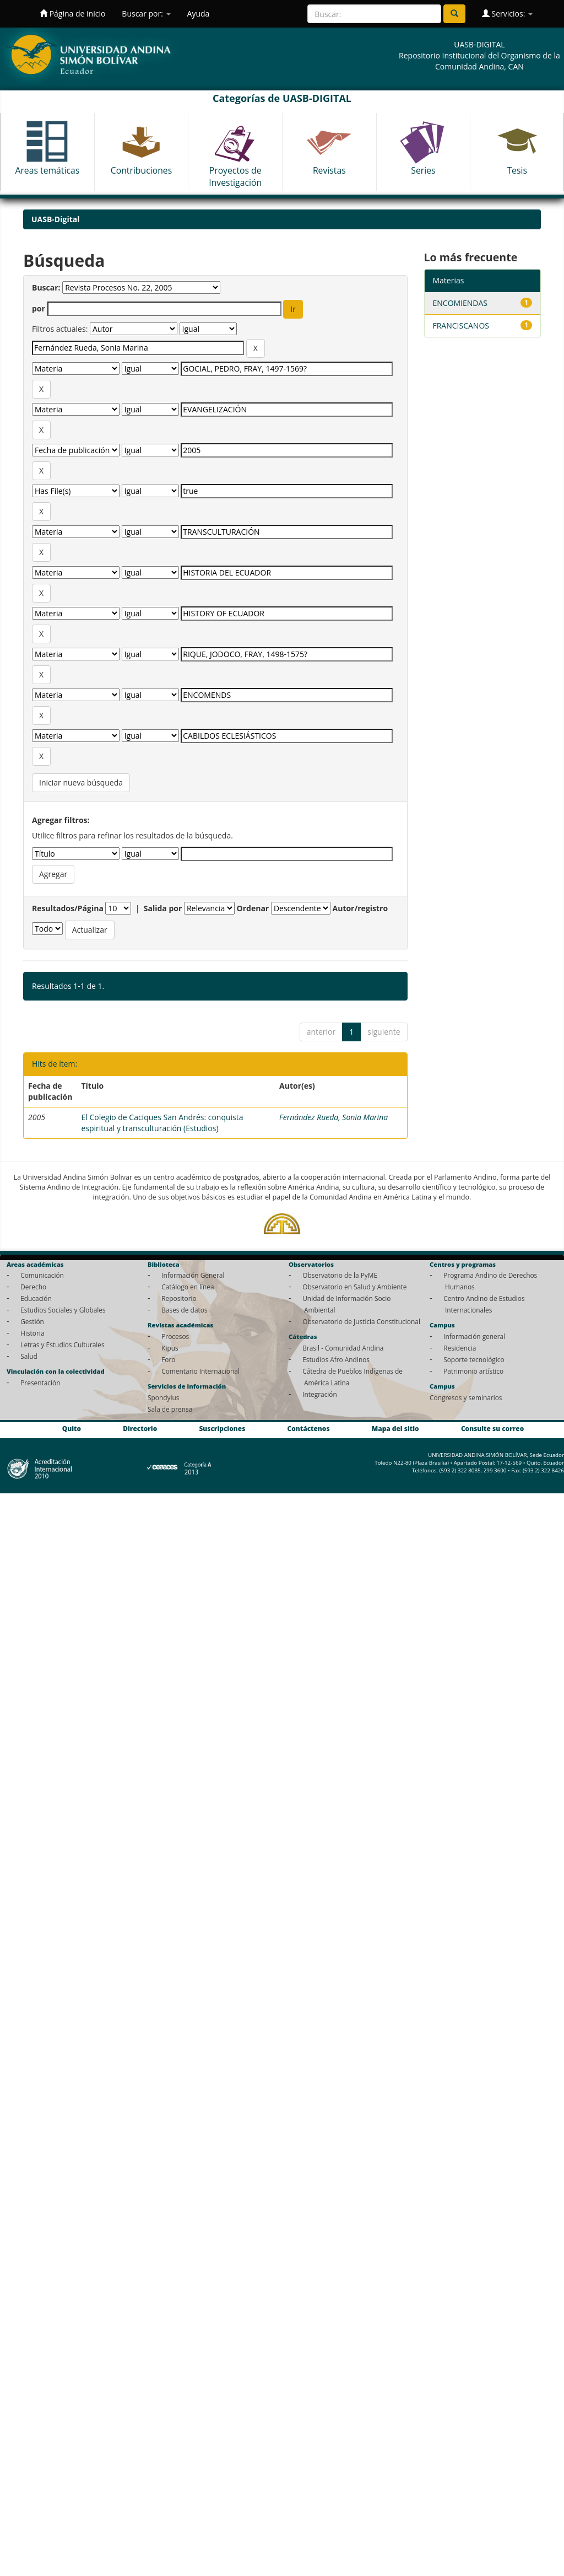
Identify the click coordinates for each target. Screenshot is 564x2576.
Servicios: (507, 13)
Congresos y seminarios (466, 1397)
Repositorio (179, 1298)
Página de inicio (72, 13)
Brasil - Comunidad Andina (342, 1347)
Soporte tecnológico (473, 1359)
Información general (474, 1336)
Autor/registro (360, 908)
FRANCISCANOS (461, 325)
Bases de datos (184, 1309)
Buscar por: (146, 13)
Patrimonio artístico (473, 1371)
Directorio (140, 1428)
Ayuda (198, 13)
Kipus (169, 1347)
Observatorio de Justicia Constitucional (361, 1321)
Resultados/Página (68, 908)
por (38, 308)
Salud (28, 1356)
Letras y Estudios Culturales (62, 1344)
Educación (36, 1298)
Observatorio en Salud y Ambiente (354, 1286)
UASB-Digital (55, 219)
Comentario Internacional (200, 1371)
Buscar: (46, 287)
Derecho (33, 1286)
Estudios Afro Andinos (336, 1359)
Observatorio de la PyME (339, 1275)
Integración (319, 1394)
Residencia (459, 1347)
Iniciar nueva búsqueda (81, 782)
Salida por (163, 908)
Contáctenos (309, 1428)
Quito (71, 1428)
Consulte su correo (492, 1428)
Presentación (40, 1382)
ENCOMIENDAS (460, 303)
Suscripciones (222, 1428)
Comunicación (42, 1275)
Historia (32, 1333)
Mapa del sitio (395, 1428)
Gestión (32, 1321)
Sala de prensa (170, 1409)
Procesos (175, 1336)
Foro (168, 1359)
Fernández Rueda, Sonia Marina (333, 1117)
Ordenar (253, 908)
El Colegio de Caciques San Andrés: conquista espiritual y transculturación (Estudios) (162, 1122)
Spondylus (163, 1397)
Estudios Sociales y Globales (62, 1309)
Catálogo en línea (187, 1286)
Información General (192, 1275)
